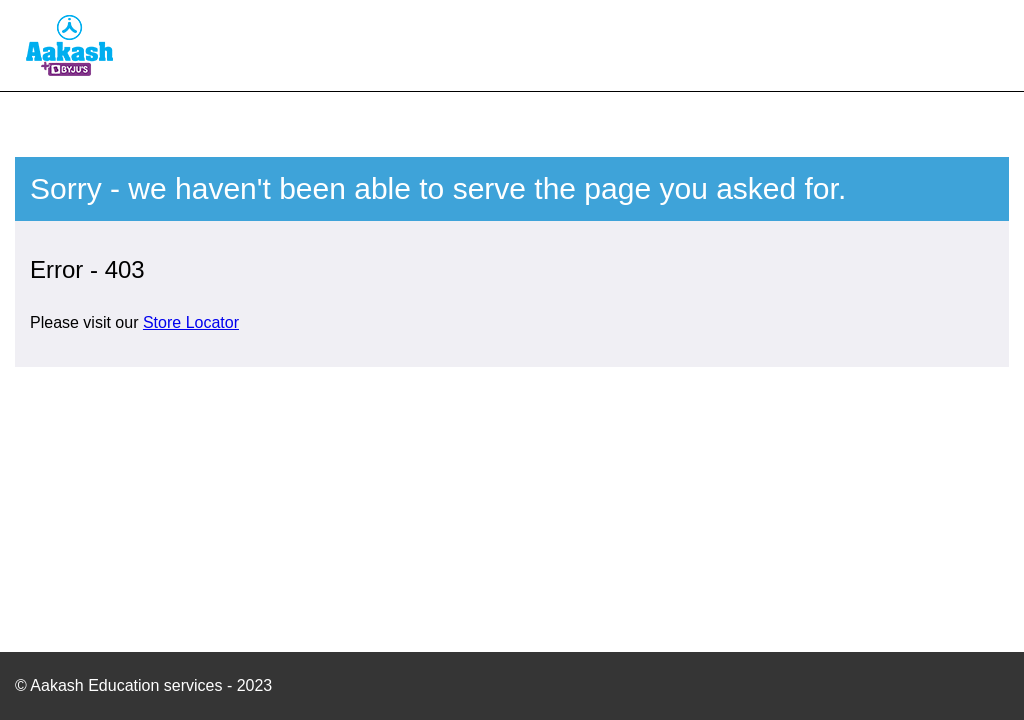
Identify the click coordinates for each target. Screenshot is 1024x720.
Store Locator (191, 322)
